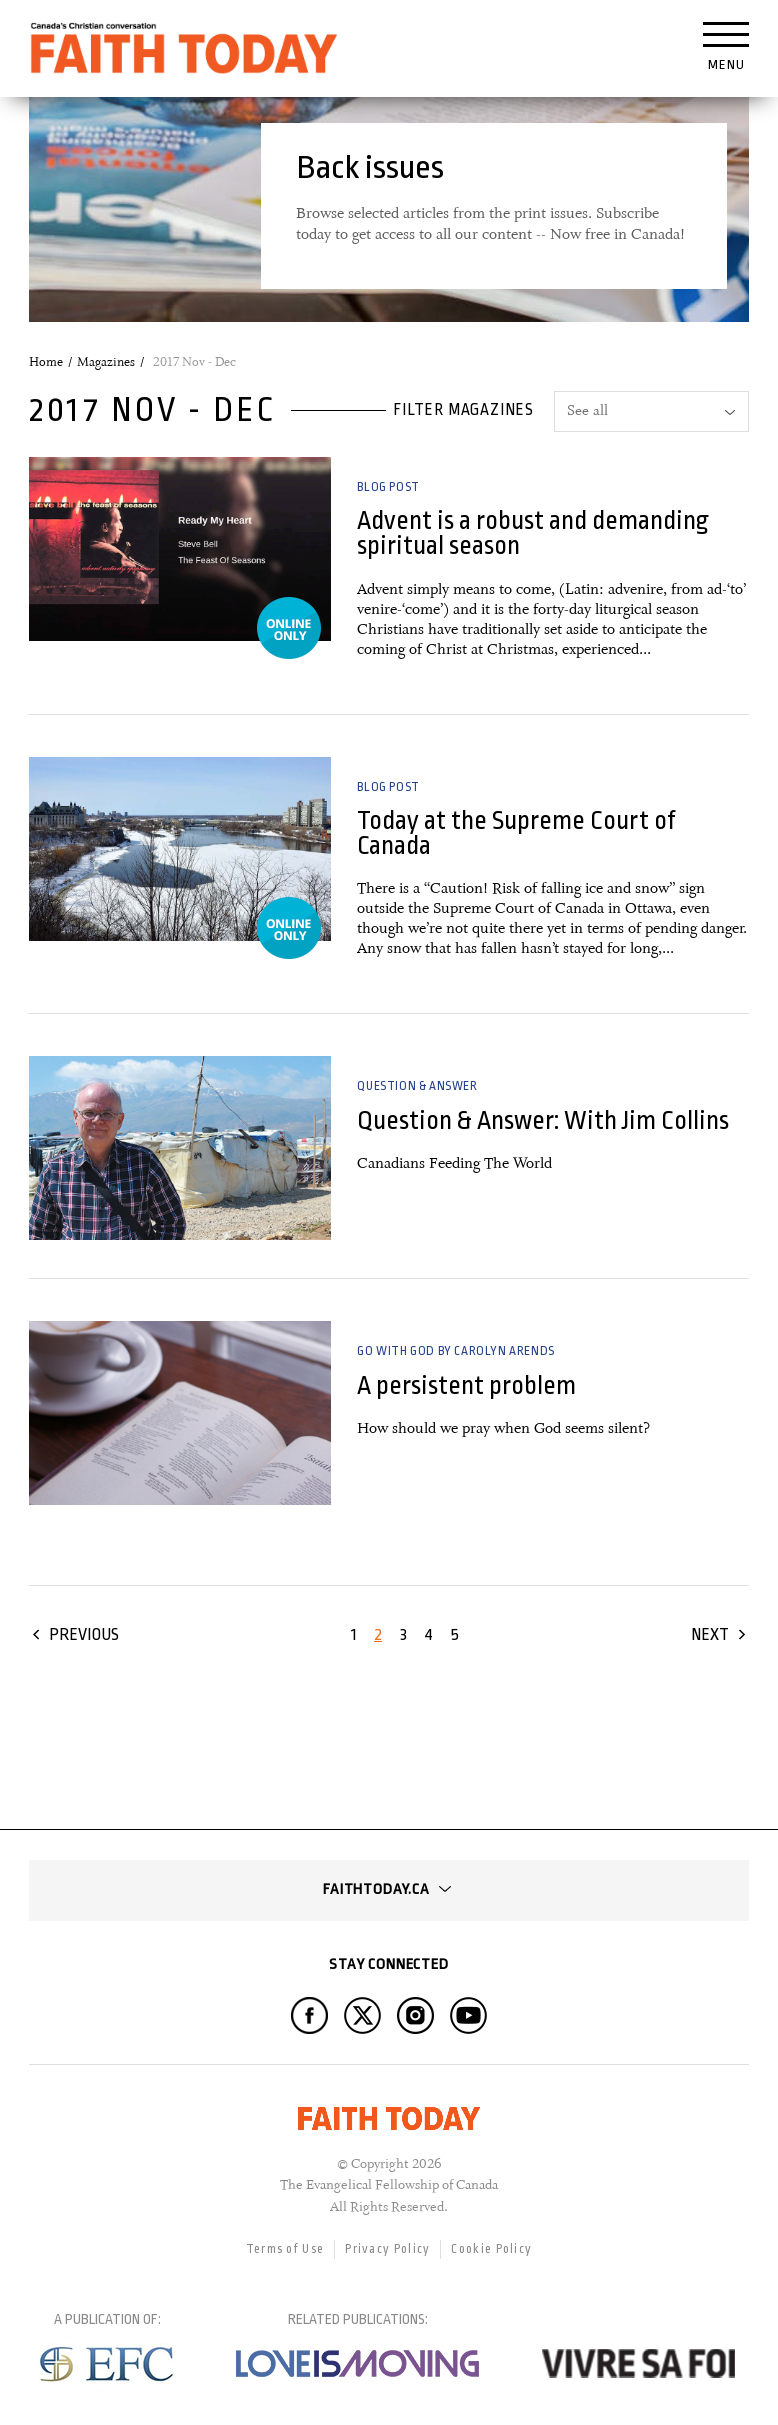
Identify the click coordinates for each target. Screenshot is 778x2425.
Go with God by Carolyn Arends (455, 1351)
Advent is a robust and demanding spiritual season (533, 533)
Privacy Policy (387, 2249)
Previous (84, 1634)
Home (46, 362)
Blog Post (388, 487)
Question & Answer (417, 1086)
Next (710, 1634)
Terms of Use (285, 2249)
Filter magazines (463, 410)
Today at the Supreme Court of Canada (516, 833)
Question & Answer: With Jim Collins (543, 1120)
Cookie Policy (491, 2249)
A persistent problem (466, 1385)
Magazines (106, 362)
